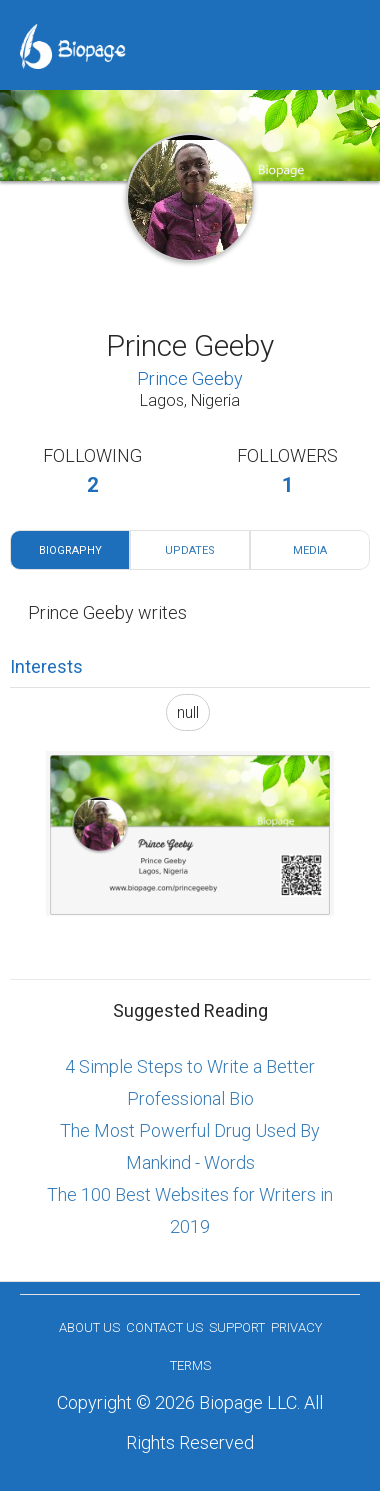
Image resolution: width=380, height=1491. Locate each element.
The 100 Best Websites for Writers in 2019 (190, 1210)
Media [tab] (310, 550)
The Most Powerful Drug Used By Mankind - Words (190, 1146)
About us (89, 1327)
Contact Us (164, 1327)
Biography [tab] (70, 550)
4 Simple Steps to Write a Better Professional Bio (190, 1082)
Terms (190, 1365)
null (188, 712)
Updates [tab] (190, 550)
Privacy (296, 1327)
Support (237, 1327)
